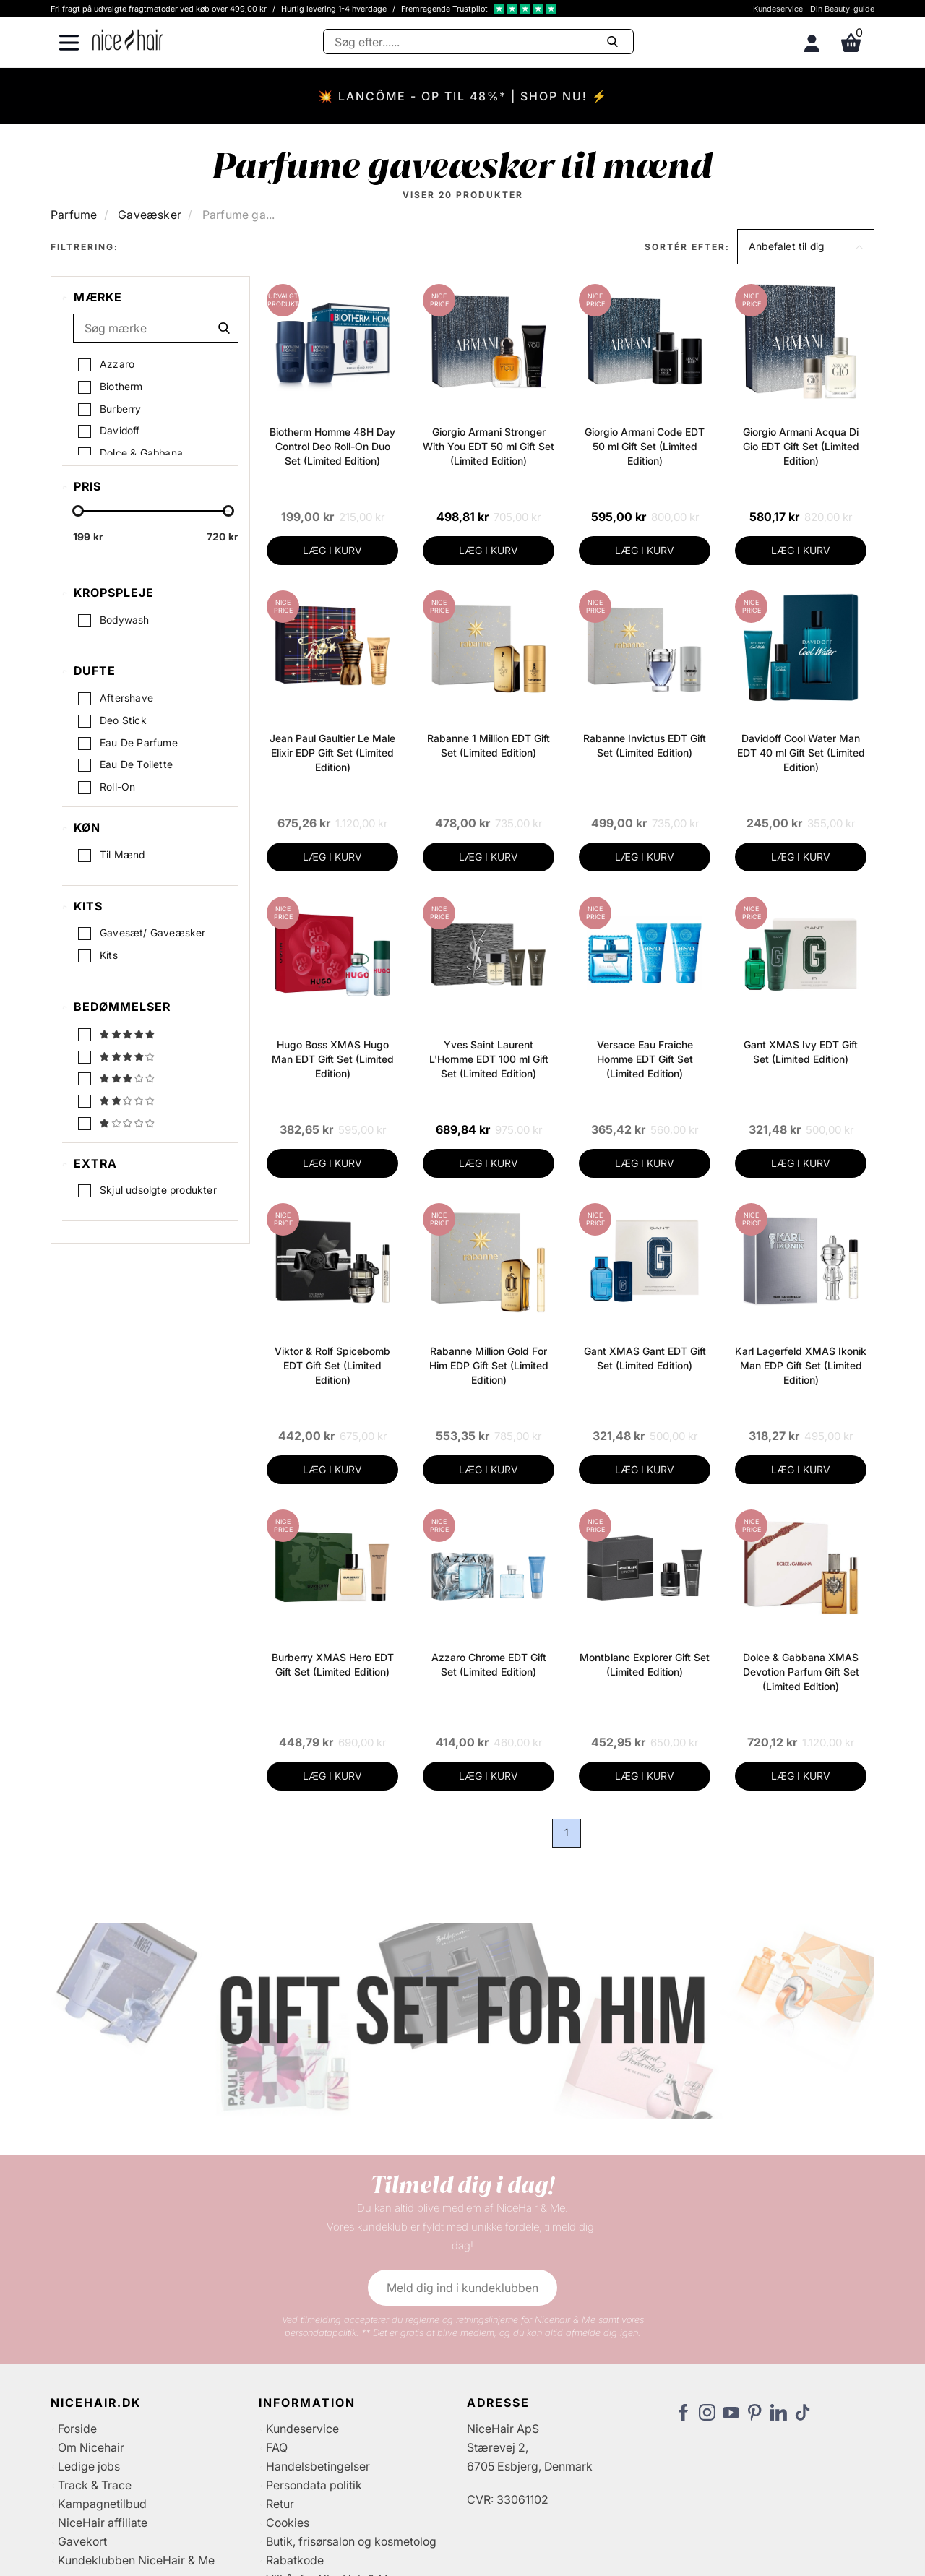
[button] (806, 247)
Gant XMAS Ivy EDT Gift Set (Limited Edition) (801, 1051)
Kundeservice (778, 9)
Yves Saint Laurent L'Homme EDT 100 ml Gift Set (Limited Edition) (488, 1059)
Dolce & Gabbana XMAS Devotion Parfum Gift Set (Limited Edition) (801, 1671)
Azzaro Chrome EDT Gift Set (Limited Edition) (488, 1664)
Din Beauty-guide (842, 9)
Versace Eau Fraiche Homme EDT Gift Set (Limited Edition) (645, 1059)
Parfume (74, 214)
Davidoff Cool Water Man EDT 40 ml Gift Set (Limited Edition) (801, 752)
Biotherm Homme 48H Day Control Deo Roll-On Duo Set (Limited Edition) (332, 446)
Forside (77, 2428)
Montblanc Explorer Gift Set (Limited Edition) (645, 1664)
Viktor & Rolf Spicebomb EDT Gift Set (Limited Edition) (332, 1365)
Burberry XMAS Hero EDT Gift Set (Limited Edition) (333, 1664)
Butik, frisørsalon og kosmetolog (351, 2541)
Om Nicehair (91, 2447)
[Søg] (478, 41)
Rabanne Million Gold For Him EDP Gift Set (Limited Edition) (488, 1365)
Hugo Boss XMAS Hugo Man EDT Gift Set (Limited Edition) (333, 1059)
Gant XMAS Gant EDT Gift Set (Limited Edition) (645, 1358)
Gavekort (82, 2541)
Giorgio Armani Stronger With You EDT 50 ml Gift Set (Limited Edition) (488, 446)
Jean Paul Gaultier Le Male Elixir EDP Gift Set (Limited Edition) (332, 752)
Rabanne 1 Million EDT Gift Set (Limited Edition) (488, 745)
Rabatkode (295, 2560)
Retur (280, 2504)
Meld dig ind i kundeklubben (462, 2287)
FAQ (277, 2447)
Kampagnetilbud (102, 2504)
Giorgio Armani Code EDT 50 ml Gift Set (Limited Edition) (645, 446)
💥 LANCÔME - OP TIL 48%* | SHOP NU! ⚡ (463, 96)
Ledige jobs (89, 2466)
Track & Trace (95, 2485)
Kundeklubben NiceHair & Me (136, 2560)
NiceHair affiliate (102, 2522)
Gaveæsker (149, 214)
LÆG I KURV (332, 550)
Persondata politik (314, 2485)
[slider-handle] (78, 514)
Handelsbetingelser (318, 2466)
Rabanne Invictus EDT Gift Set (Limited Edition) (644, 745)
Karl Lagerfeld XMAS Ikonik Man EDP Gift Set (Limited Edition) (800, 1365)
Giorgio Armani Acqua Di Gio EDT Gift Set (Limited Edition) (801, 446)
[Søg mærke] (155, 328)
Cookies (287, 2522)
